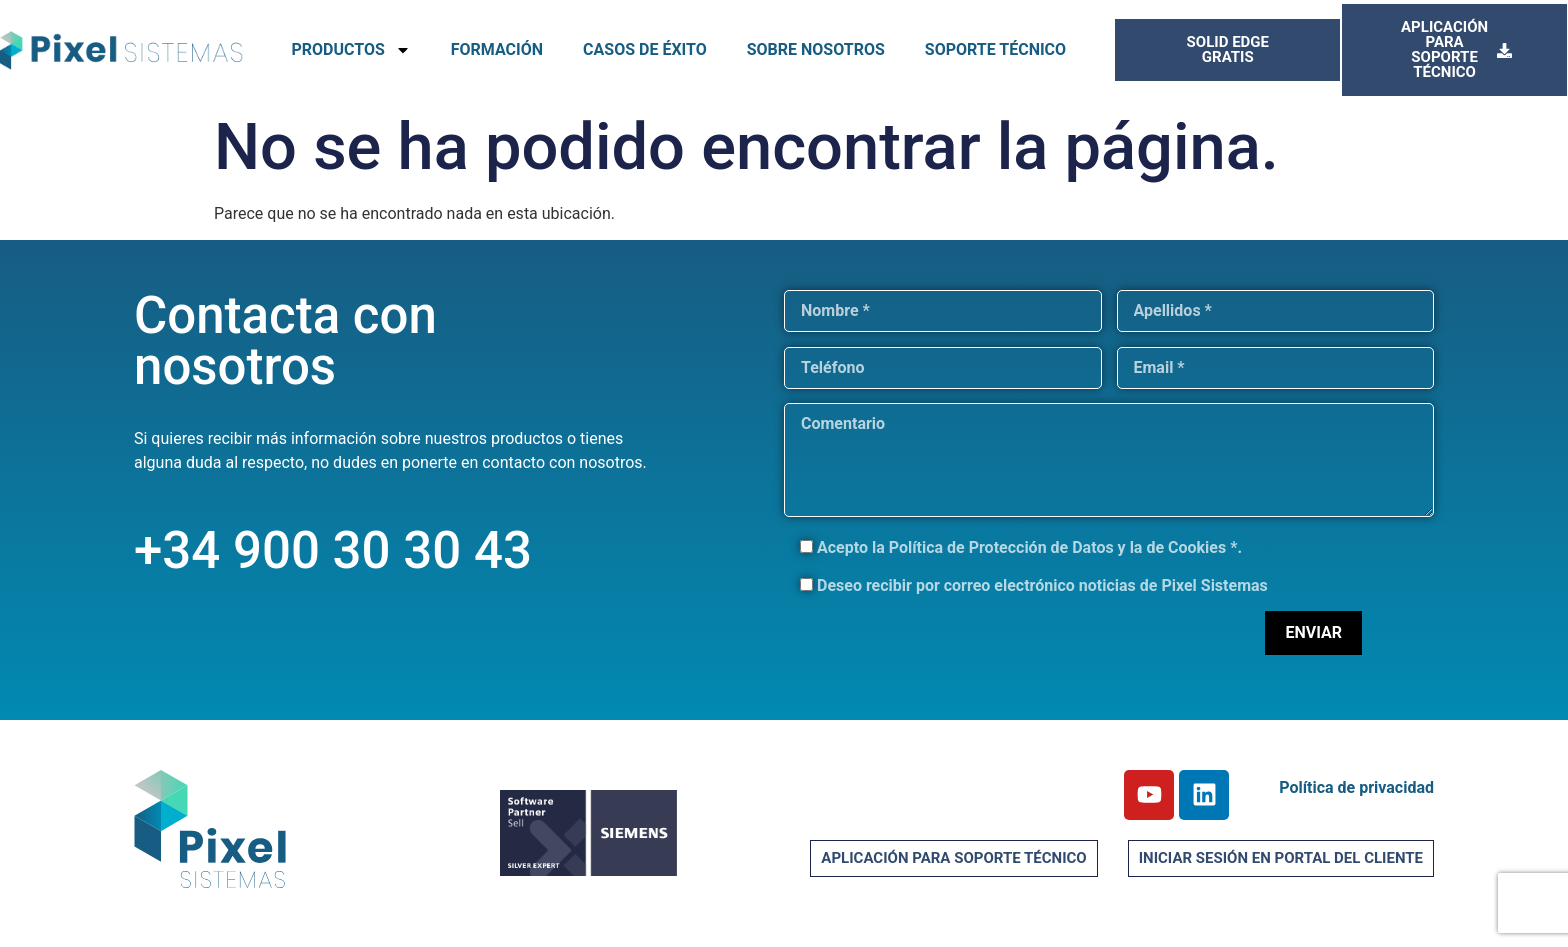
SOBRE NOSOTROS (816, 49)
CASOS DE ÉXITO (645, 49)
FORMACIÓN (497, 49)
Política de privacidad (1356, 787)
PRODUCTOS (350, 50)
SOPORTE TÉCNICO (995, 49)
